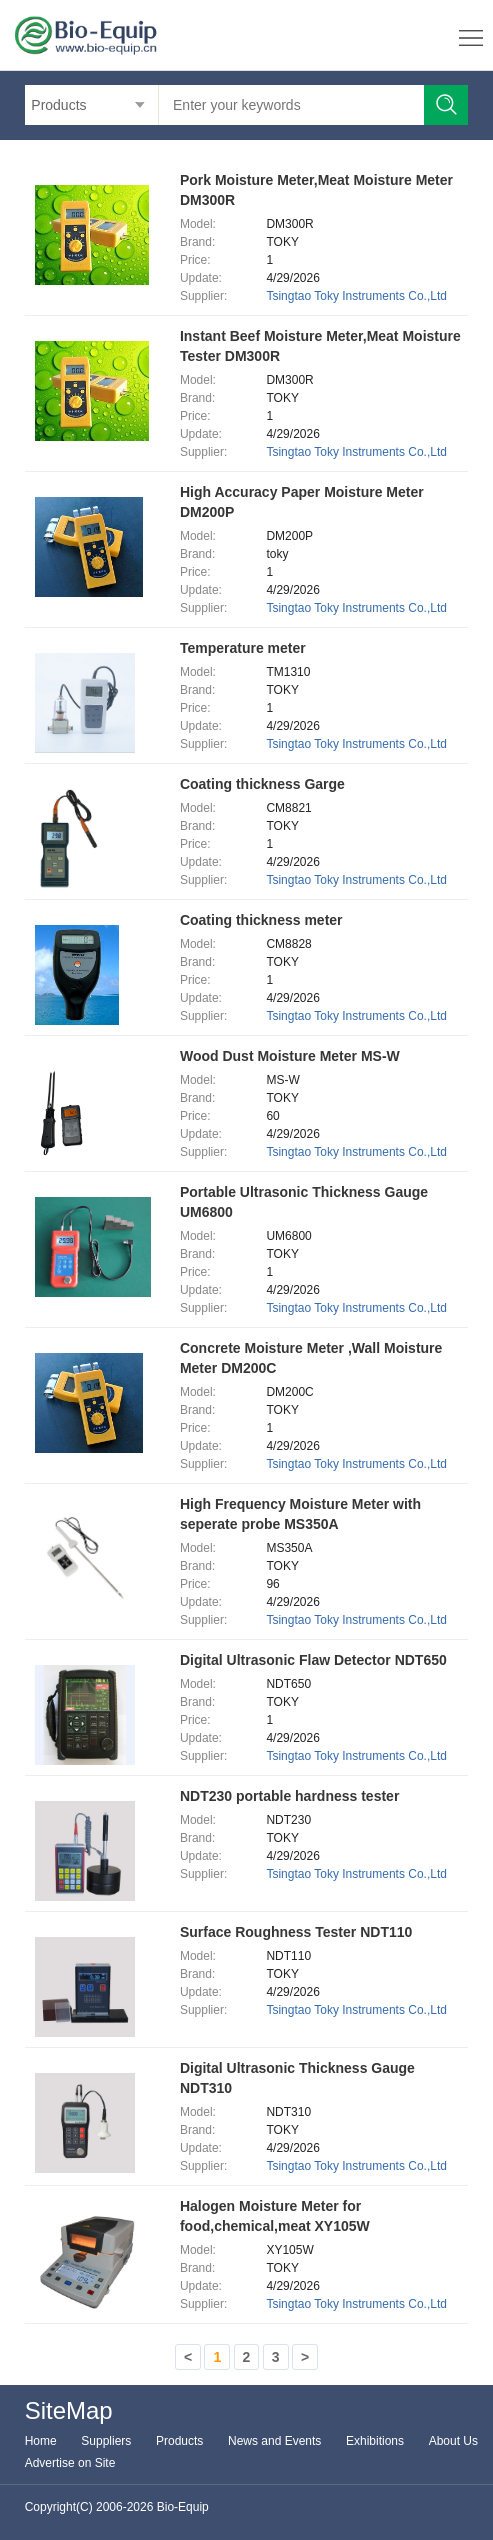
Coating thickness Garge (262, 784)
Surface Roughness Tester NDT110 (296, 1932)
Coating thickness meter (261, 920)
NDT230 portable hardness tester (289, 1796)
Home (41, 2441)
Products (179, 2441)
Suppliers (106, 2441)
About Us (453, 2441)
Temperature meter (243, 648)
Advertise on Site (70, 2463)
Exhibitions (375, 2441)
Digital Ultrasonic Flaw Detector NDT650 (313, 1660)
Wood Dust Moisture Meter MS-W (290, 1056)
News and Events (274, 2441)
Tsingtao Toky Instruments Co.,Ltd (356, 296)
